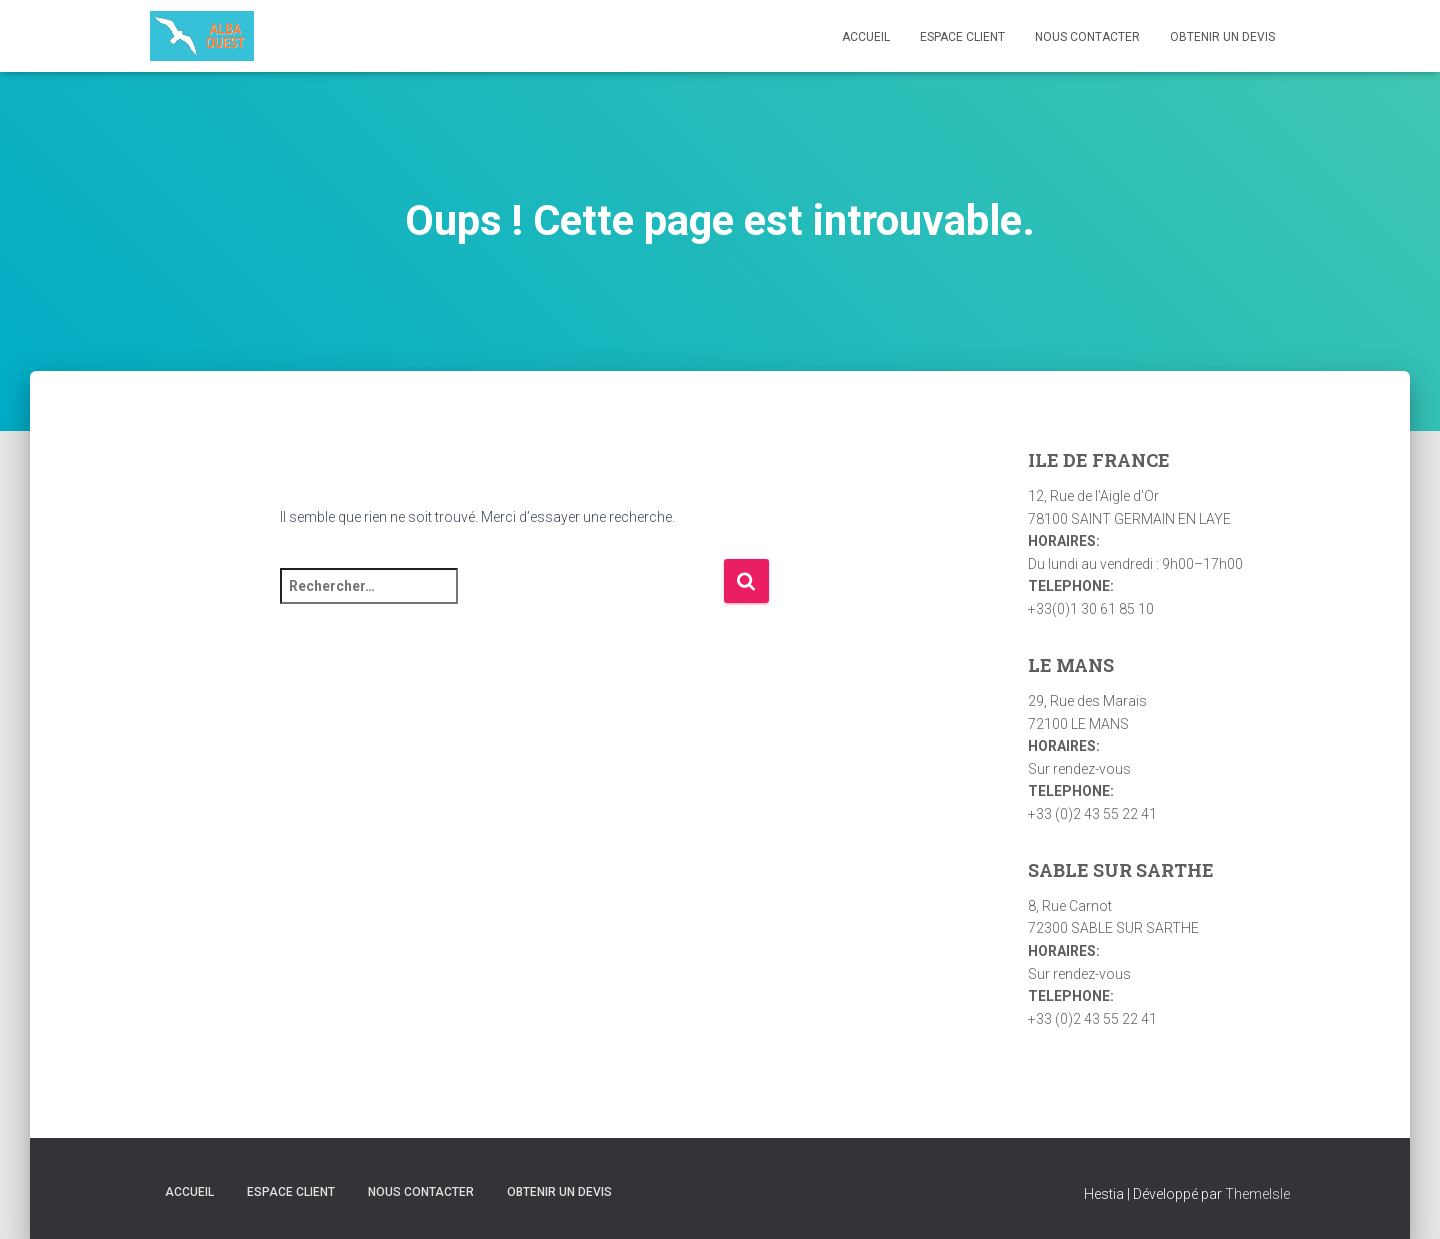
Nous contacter (1087, 37)
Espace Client (962, 37)
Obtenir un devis (1222, 37)
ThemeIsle (1257, 1194)
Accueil (866, 37)
